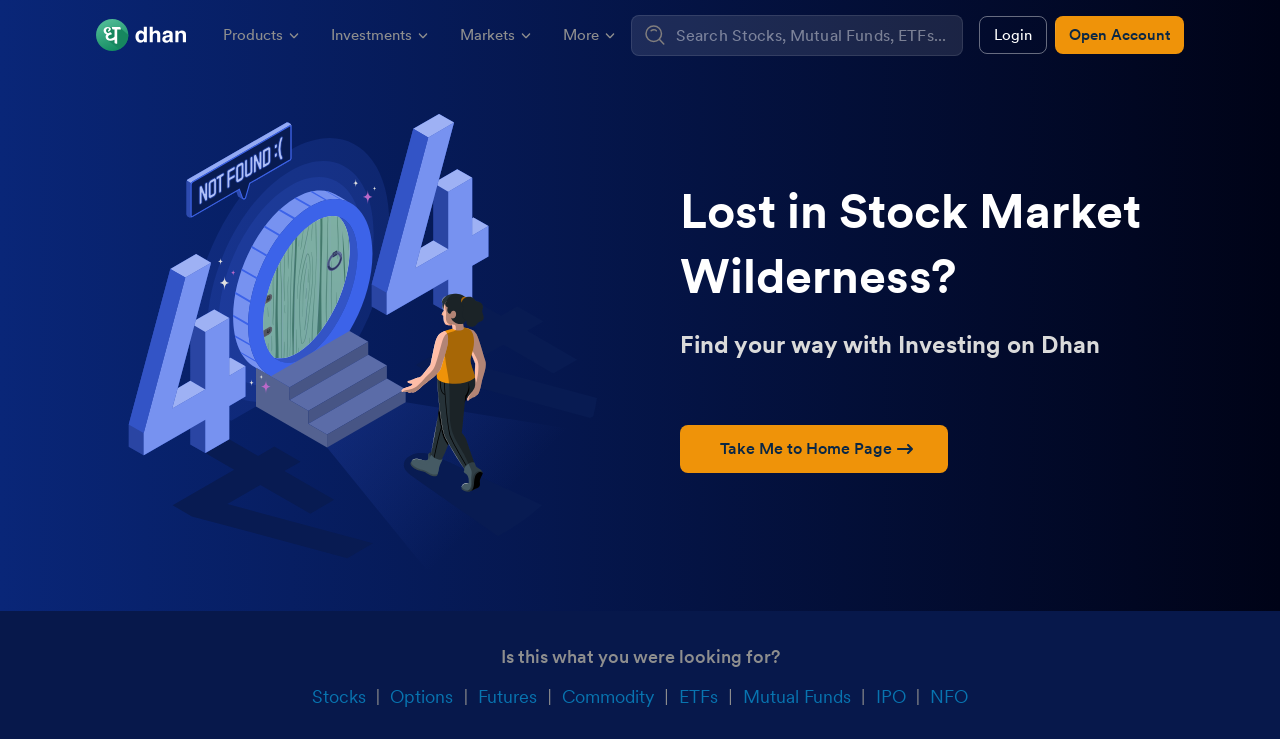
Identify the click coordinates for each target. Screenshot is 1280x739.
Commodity (608, 696)
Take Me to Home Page (816, 448)
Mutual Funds (797, 696)
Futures (507, 696)
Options (421, 696)
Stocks (339, 696)
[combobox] (816, 35)
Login (1013, 35)
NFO (949, 696)
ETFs (698, 696)
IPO (891, 696)
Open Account (1119, 35)
